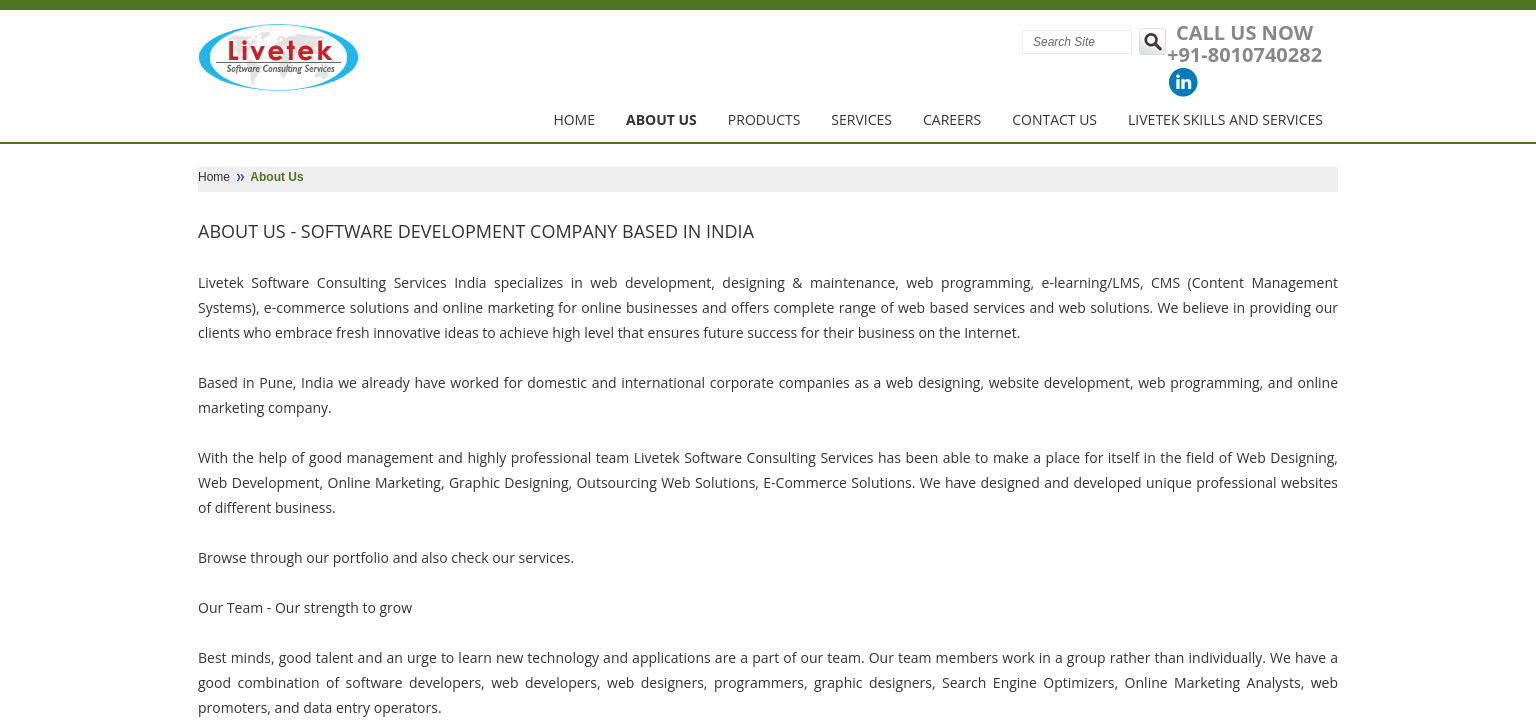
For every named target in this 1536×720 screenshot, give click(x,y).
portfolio (361, 557)
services (545, 557)
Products (764, 119)
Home (574, 119)
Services (861, 119)
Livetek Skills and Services (1225, 119)
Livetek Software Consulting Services (322, 282)
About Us (661, 119)
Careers (952, 119)
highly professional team (548, 457)
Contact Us (1054, 119)
